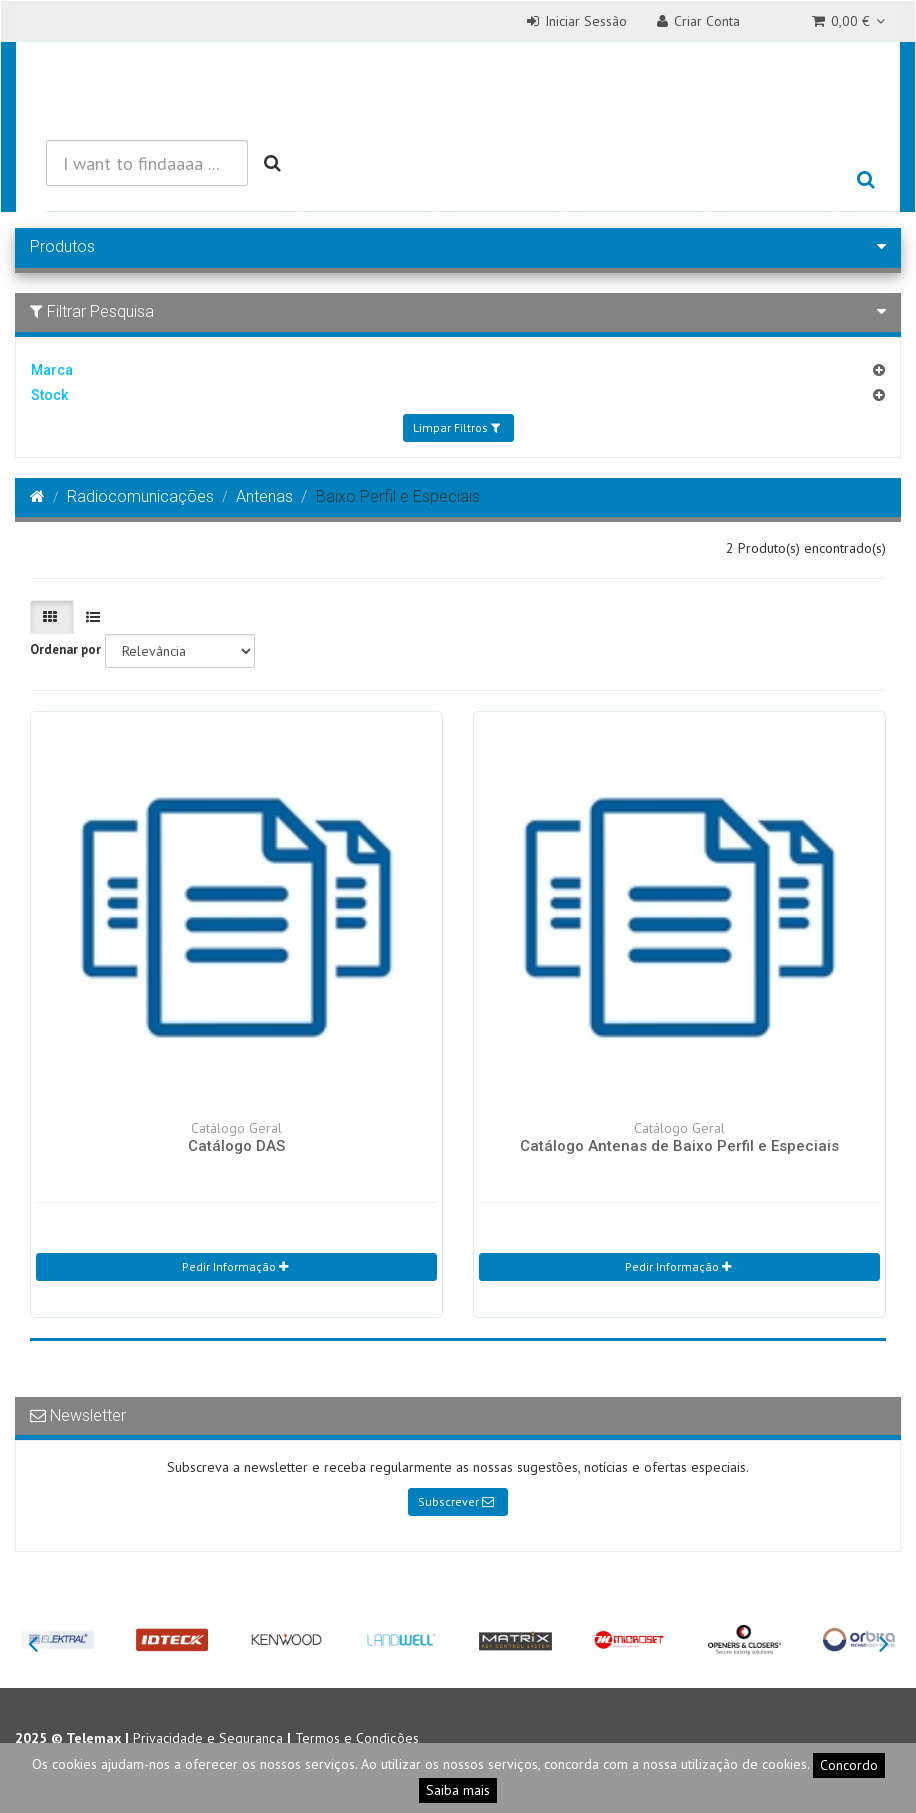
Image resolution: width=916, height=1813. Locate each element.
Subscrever (456, 1501)
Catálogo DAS (236, 1146)
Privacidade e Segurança (208, 1738)
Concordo (849, 1765)
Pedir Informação (235, 1266)
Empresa (772, 180)
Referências (637, 180)
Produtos (367, 180)
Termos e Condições (357, 1738)
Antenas (264, 496)
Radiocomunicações (140, 496)
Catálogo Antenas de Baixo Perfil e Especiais (679, 1146)
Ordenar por (65, 649)
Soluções (497, 180)
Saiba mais (458, 1790)
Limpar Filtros (456, 427)
